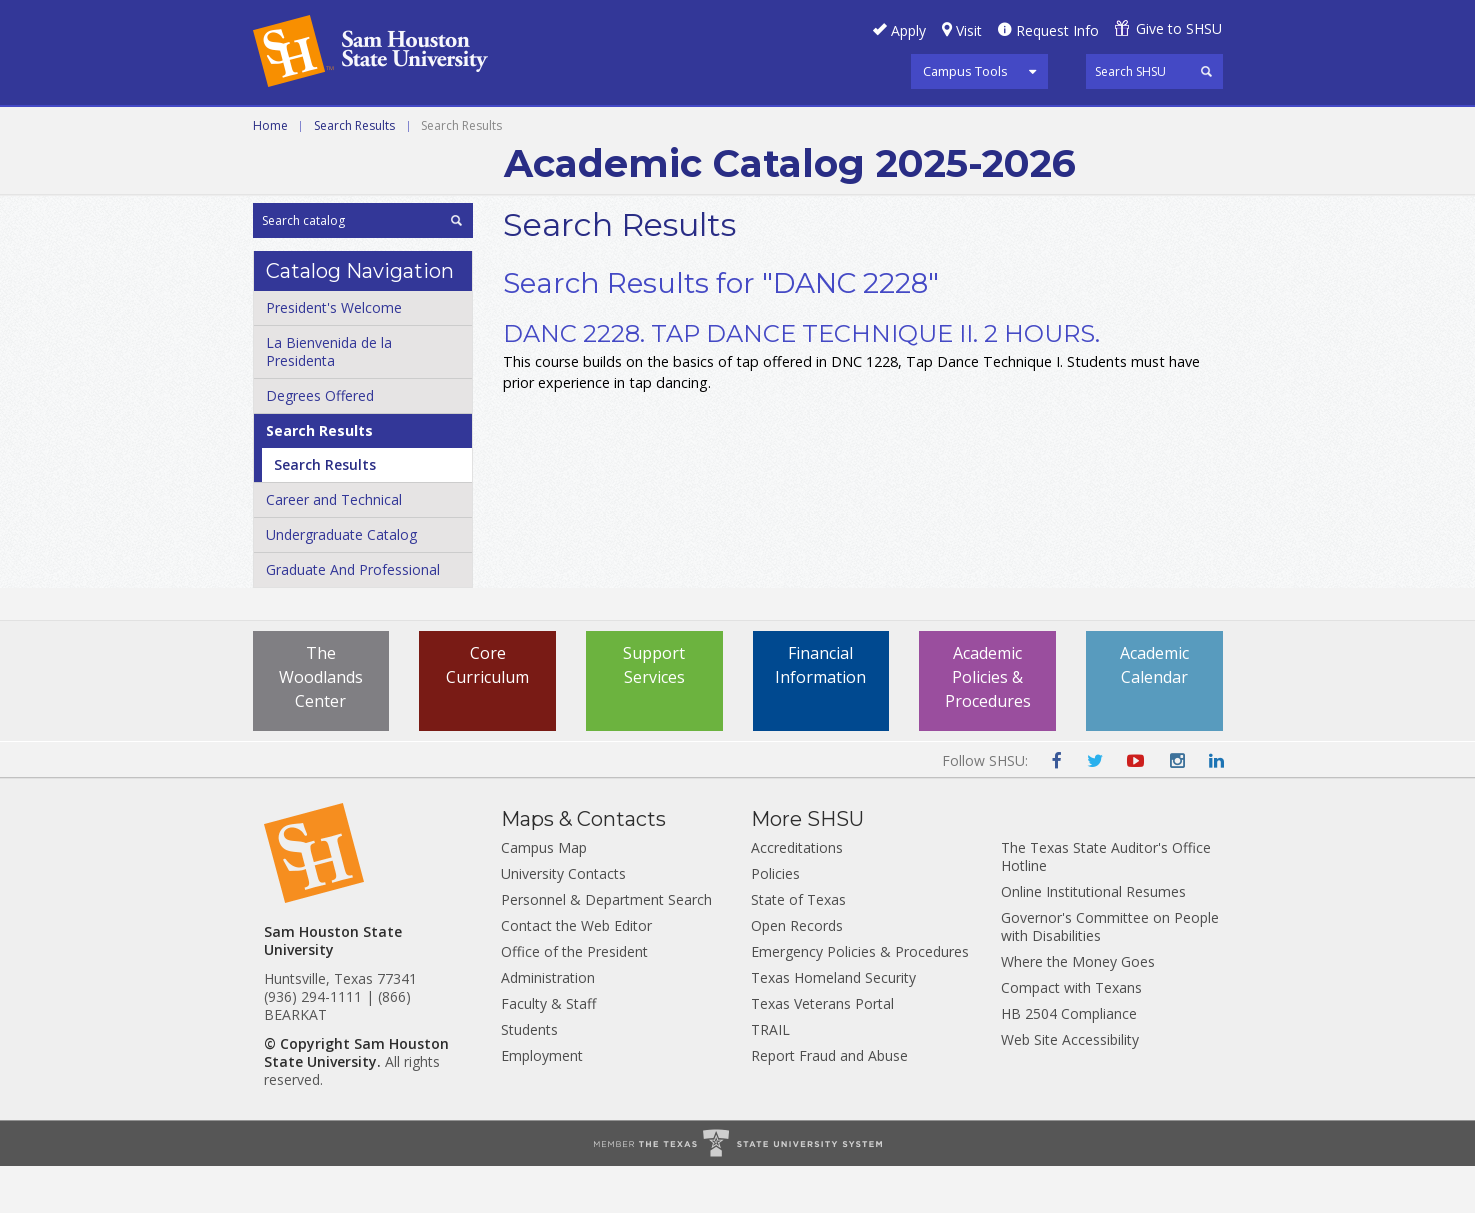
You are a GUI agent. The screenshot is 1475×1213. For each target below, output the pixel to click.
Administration (548, 1024)
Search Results (354, 172)
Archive (908, 129)
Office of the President (574, 998)
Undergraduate (526, 129)
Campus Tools (965, 71)
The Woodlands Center (321, 724)
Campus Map (544, 894)
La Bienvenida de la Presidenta (329, 398)
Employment (542, 1102)
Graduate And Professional (353, 616)
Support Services (654, 712)
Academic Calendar (1154, 712)
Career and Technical (343, 129)
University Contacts (563, 920)
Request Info (1057, 30)
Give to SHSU (1179, 28)
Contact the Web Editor (576, 972)
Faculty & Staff (548, 1050)
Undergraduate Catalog (341, 581)
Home (270, 172)
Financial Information (820, 712)
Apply (908, 30)
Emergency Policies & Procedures (860, 998)
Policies (775, 920)
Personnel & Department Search (606, 946)
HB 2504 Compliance (1069, 1060)
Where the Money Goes (1078, 1008)
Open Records (797, 972)
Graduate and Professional (735, 129)
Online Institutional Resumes (1093, 938)
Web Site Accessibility (1070, 1086)
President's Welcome (334, 354)
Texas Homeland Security (833, 1024)
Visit (969, 30)
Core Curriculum (487, 712)
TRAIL (770, 1076)
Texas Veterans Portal (822, 1050)
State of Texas (798, 946)
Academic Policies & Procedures (988, 724)
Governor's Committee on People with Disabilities (1110, 973)
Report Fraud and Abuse (829, 1102)
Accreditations (797, 894)
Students (529, 1076)
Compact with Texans (1071, 1034)
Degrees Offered (320, 442)
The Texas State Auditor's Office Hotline (1106, 903)
